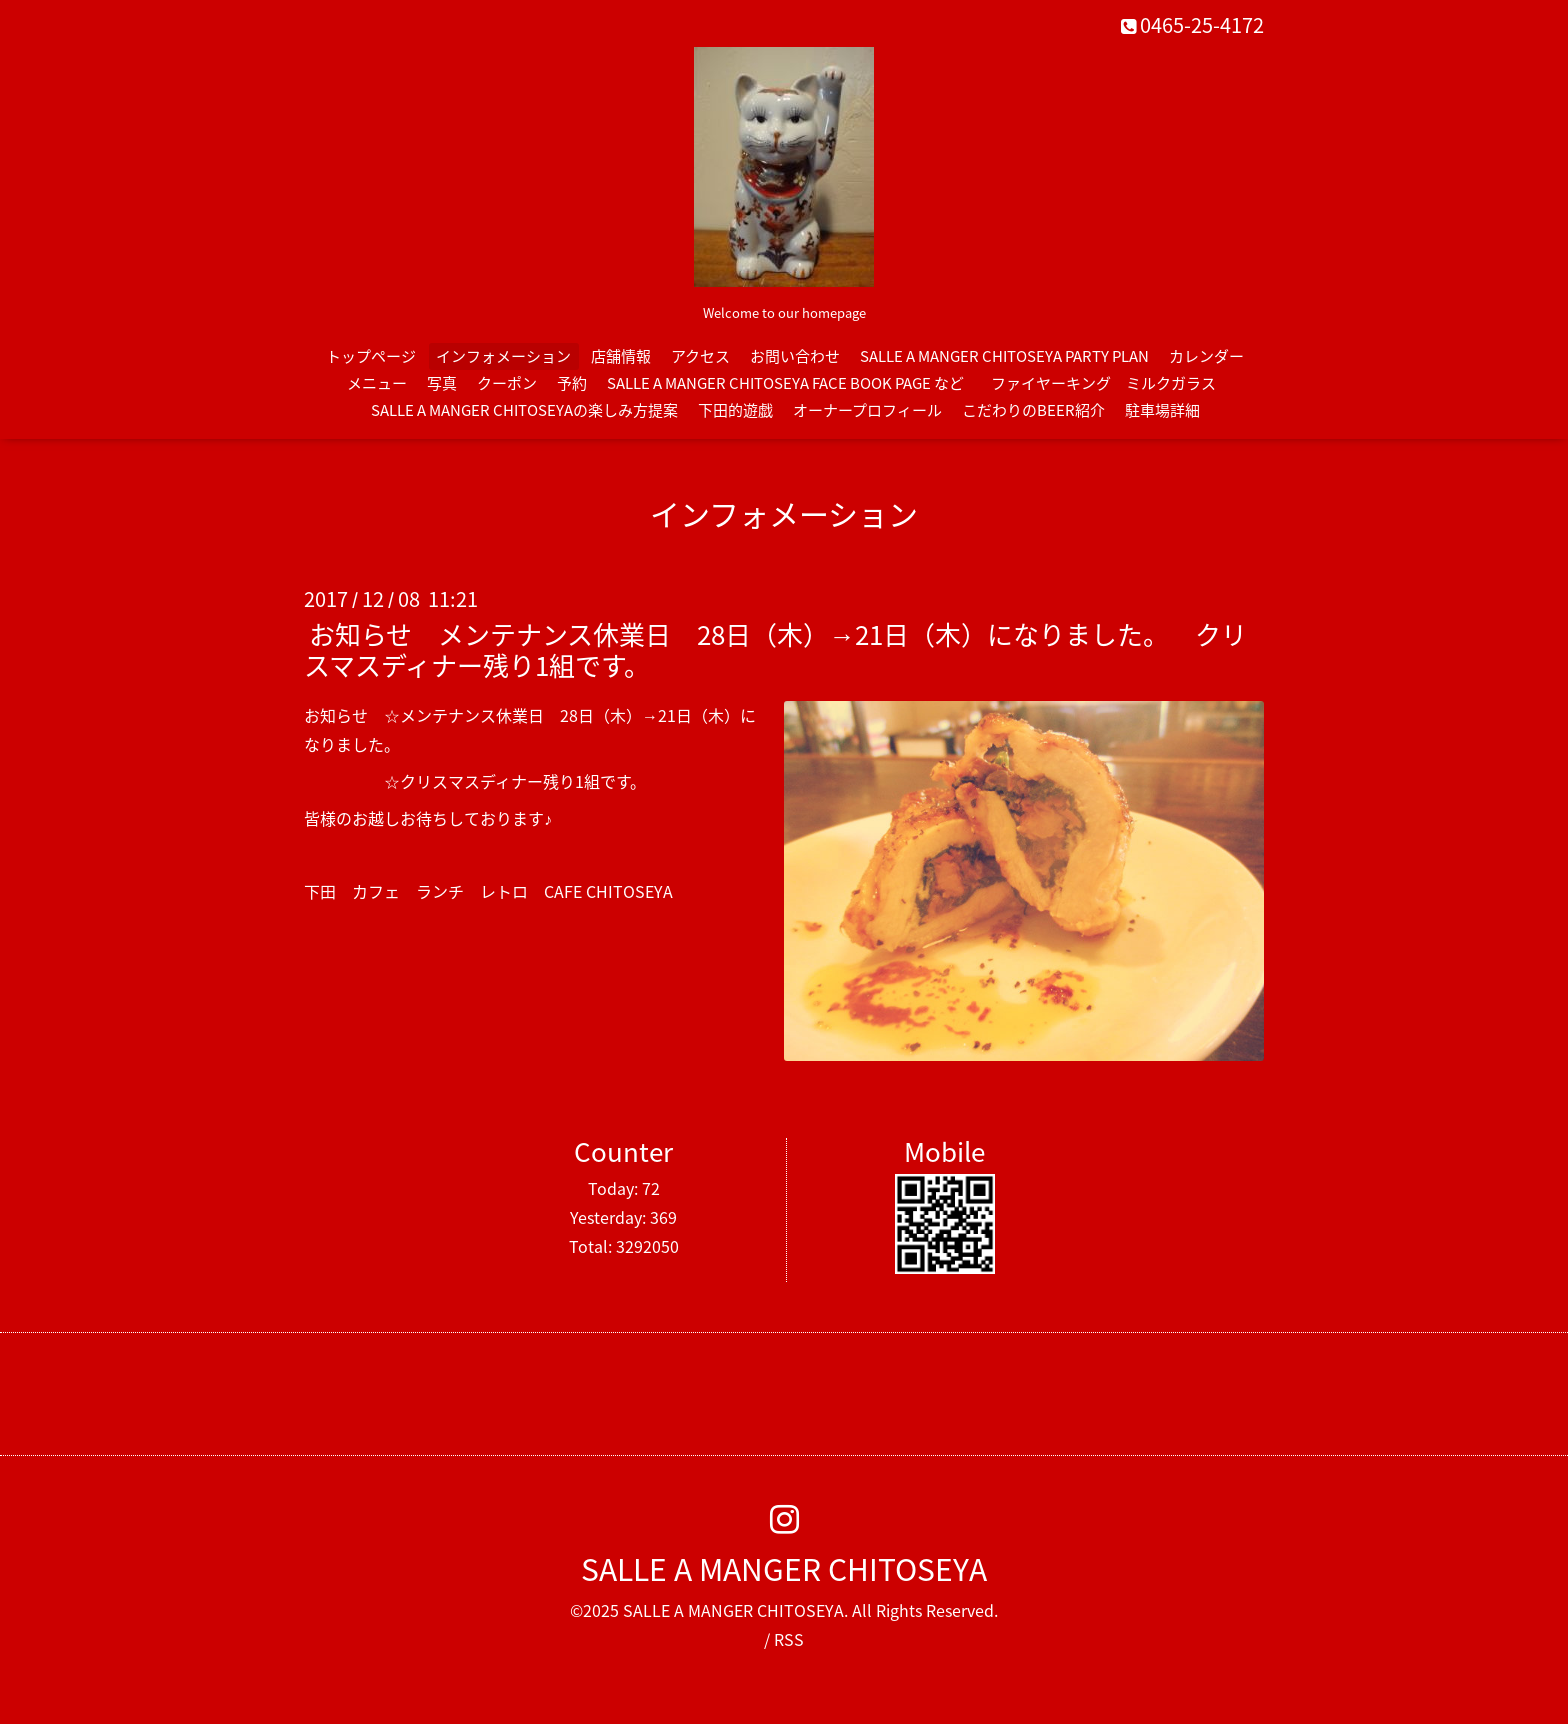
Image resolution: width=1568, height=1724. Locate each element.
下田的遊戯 (735, 410)
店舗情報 (621, 356)
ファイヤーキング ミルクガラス (1111, 383)
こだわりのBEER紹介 (1033, 410)
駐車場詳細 (1162, 410)
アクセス (700, 356)
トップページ (371, 356)
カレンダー (1206, 356)
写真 (442, 383)
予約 (572, 383)
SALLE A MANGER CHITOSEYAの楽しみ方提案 (524, 410)
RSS (789, 1639)
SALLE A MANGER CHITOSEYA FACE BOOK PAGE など (785, 383)
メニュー (377, 383)
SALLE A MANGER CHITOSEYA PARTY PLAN (1004, 356)
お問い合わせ (795, 356)
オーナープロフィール (867, 410)
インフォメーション (503, 356)
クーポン (507, 383)
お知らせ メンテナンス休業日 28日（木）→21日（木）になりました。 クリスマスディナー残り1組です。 (775, 649)
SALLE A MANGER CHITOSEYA (784, 1568)
